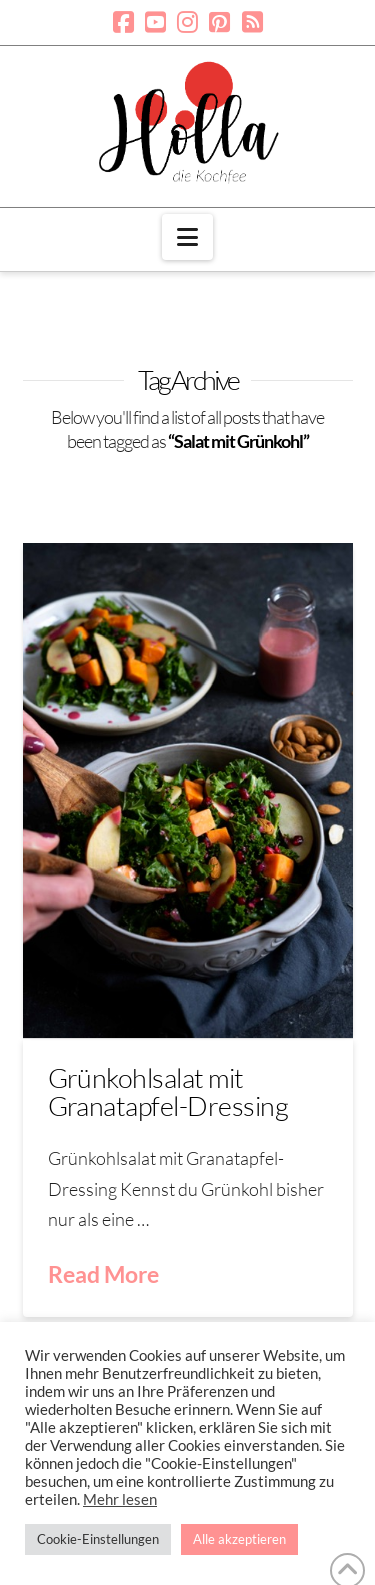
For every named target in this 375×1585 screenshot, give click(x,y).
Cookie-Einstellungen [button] (98, 1539)
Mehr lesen (120, 1499)
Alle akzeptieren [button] (239, 1539)
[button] (187, 237)
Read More (103, 1274)
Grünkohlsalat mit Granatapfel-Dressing (168, 1091)
